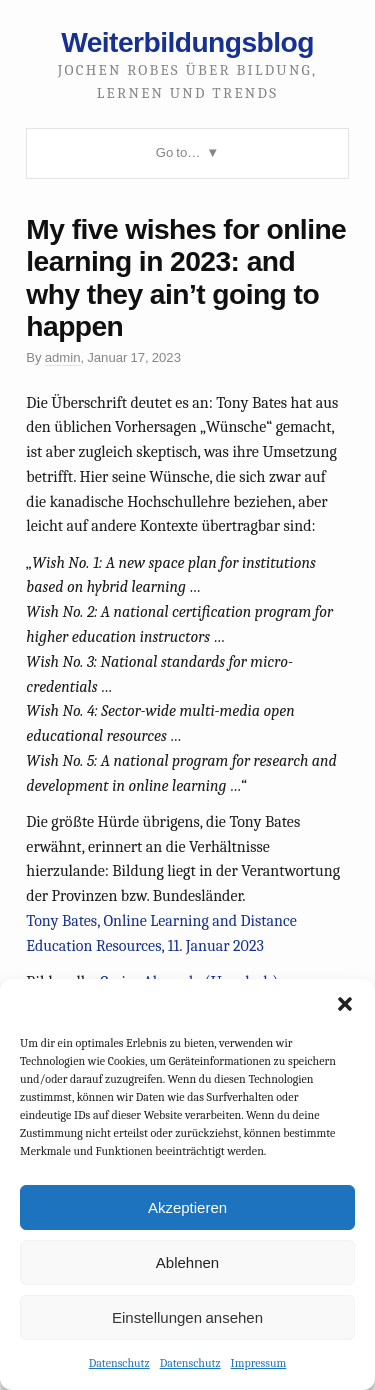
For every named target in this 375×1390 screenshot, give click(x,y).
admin (63, 357)
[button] (345, 1004)
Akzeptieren (187, 1207)
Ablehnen (187, 1262)
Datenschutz (119, 1363)
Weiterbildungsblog (187, 42)
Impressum (259, 1363)
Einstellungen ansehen (187, 1317)
